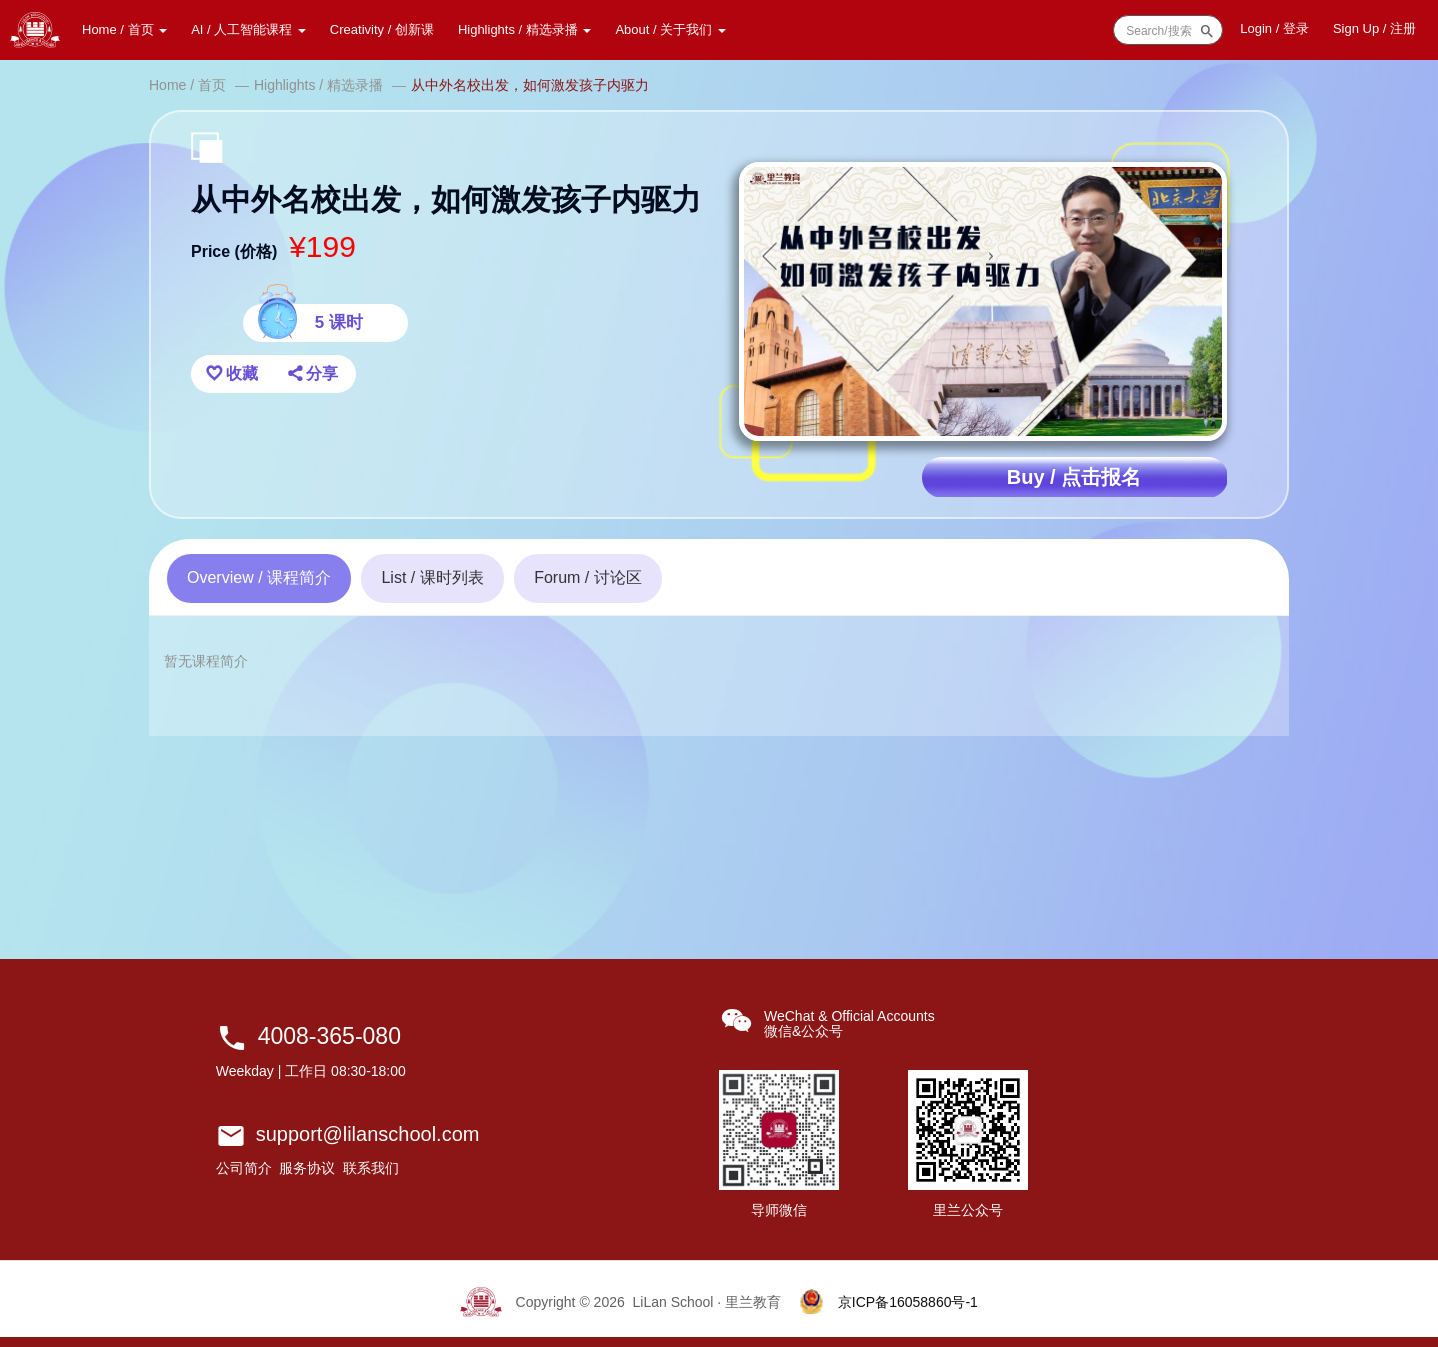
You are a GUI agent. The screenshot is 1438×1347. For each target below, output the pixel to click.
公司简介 (244, 1168)
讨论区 (588, 577)
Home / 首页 (124, 29)
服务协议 (307, 1168)
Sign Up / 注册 (1374, 28)
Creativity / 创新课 (382, 29)
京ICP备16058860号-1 (908, 1302)
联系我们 (371, 1168)
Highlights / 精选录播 (525, 29)
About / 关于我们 (670, 29)
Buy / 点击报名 (1074, 477)
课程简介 (259, 577)
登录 (1274, 28)
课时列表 (432, 577)
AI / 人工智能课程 (248, 29)
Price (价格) (234, 251)
